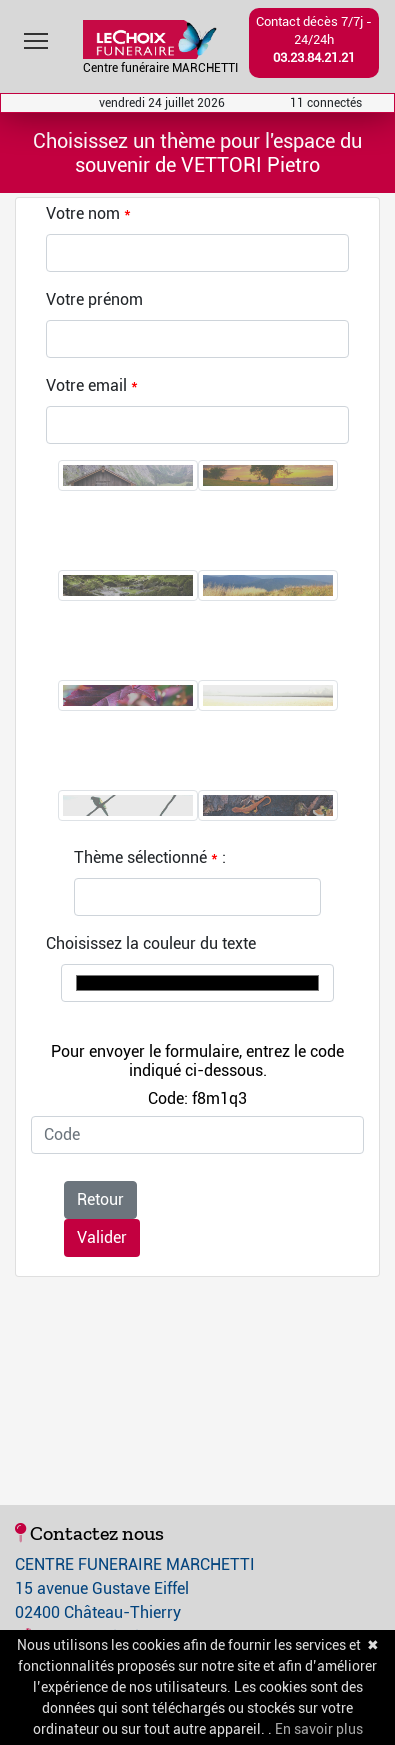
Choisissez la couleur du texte (151, 943)
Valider (102, 1237)
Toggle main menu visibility (37, 36)
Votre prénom (94, 299)
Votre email (86, 385)
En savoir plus (319, 1729)
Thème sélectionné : (150, 857)
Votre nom (83, 213)
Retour (100, 1199)
